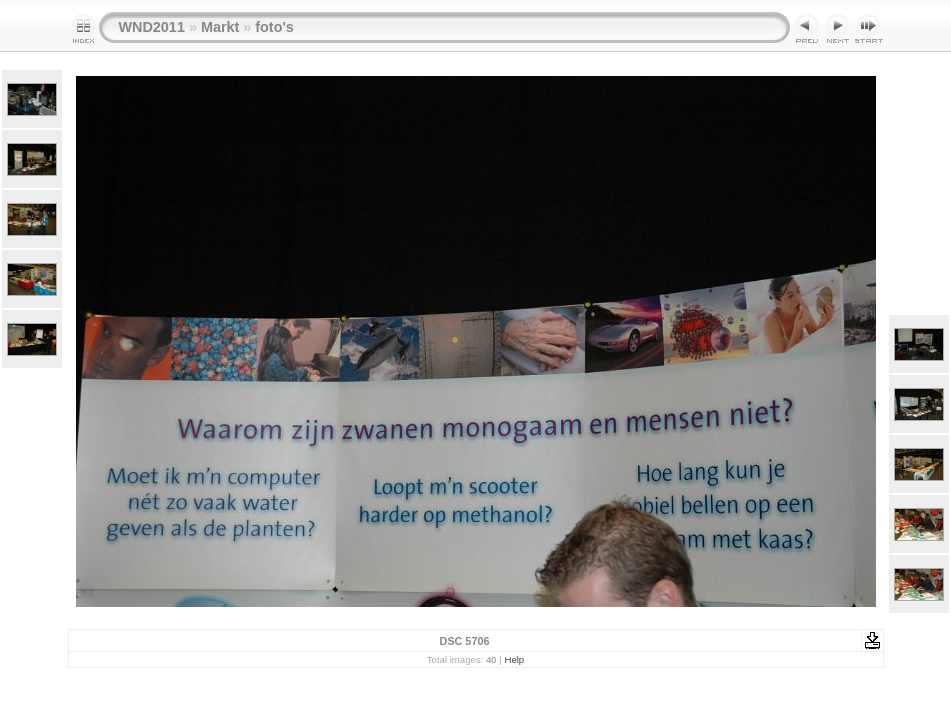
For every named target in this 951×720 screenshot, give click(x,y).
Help (514, 659)
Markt (220, 27)
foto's (274, 27)
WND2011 (152, 27)
